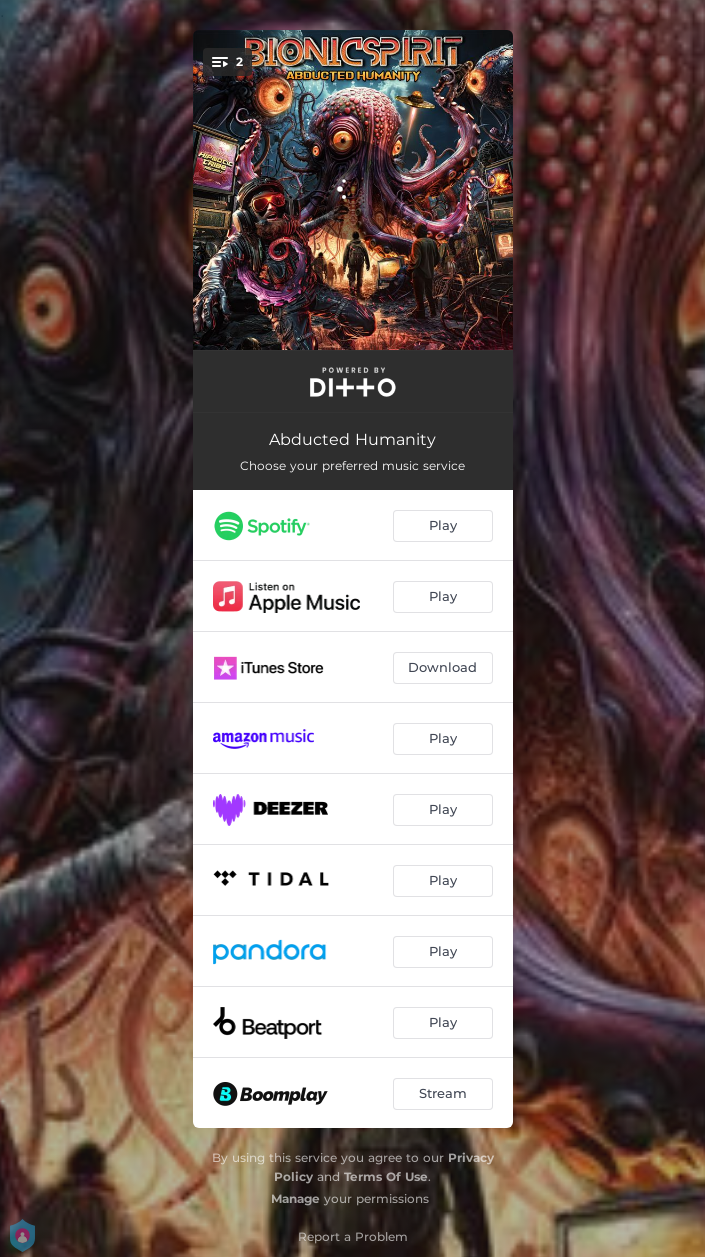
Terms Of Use (386, 1176)
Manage (295, 1198)
